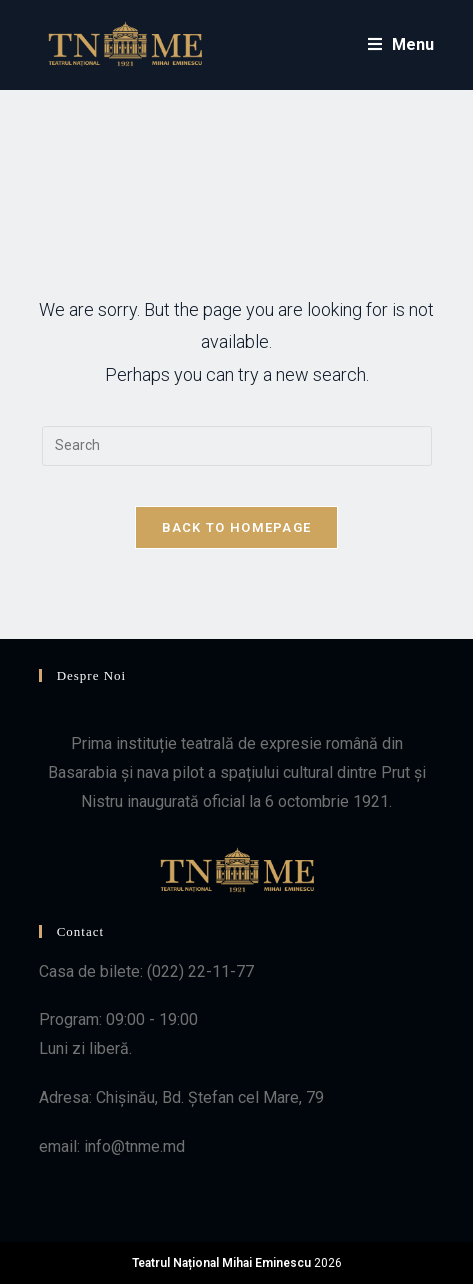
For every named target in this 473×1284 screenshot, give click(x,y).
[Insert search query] (237, 446)
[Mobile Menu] (401, 44)
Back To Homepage (237, 527)
